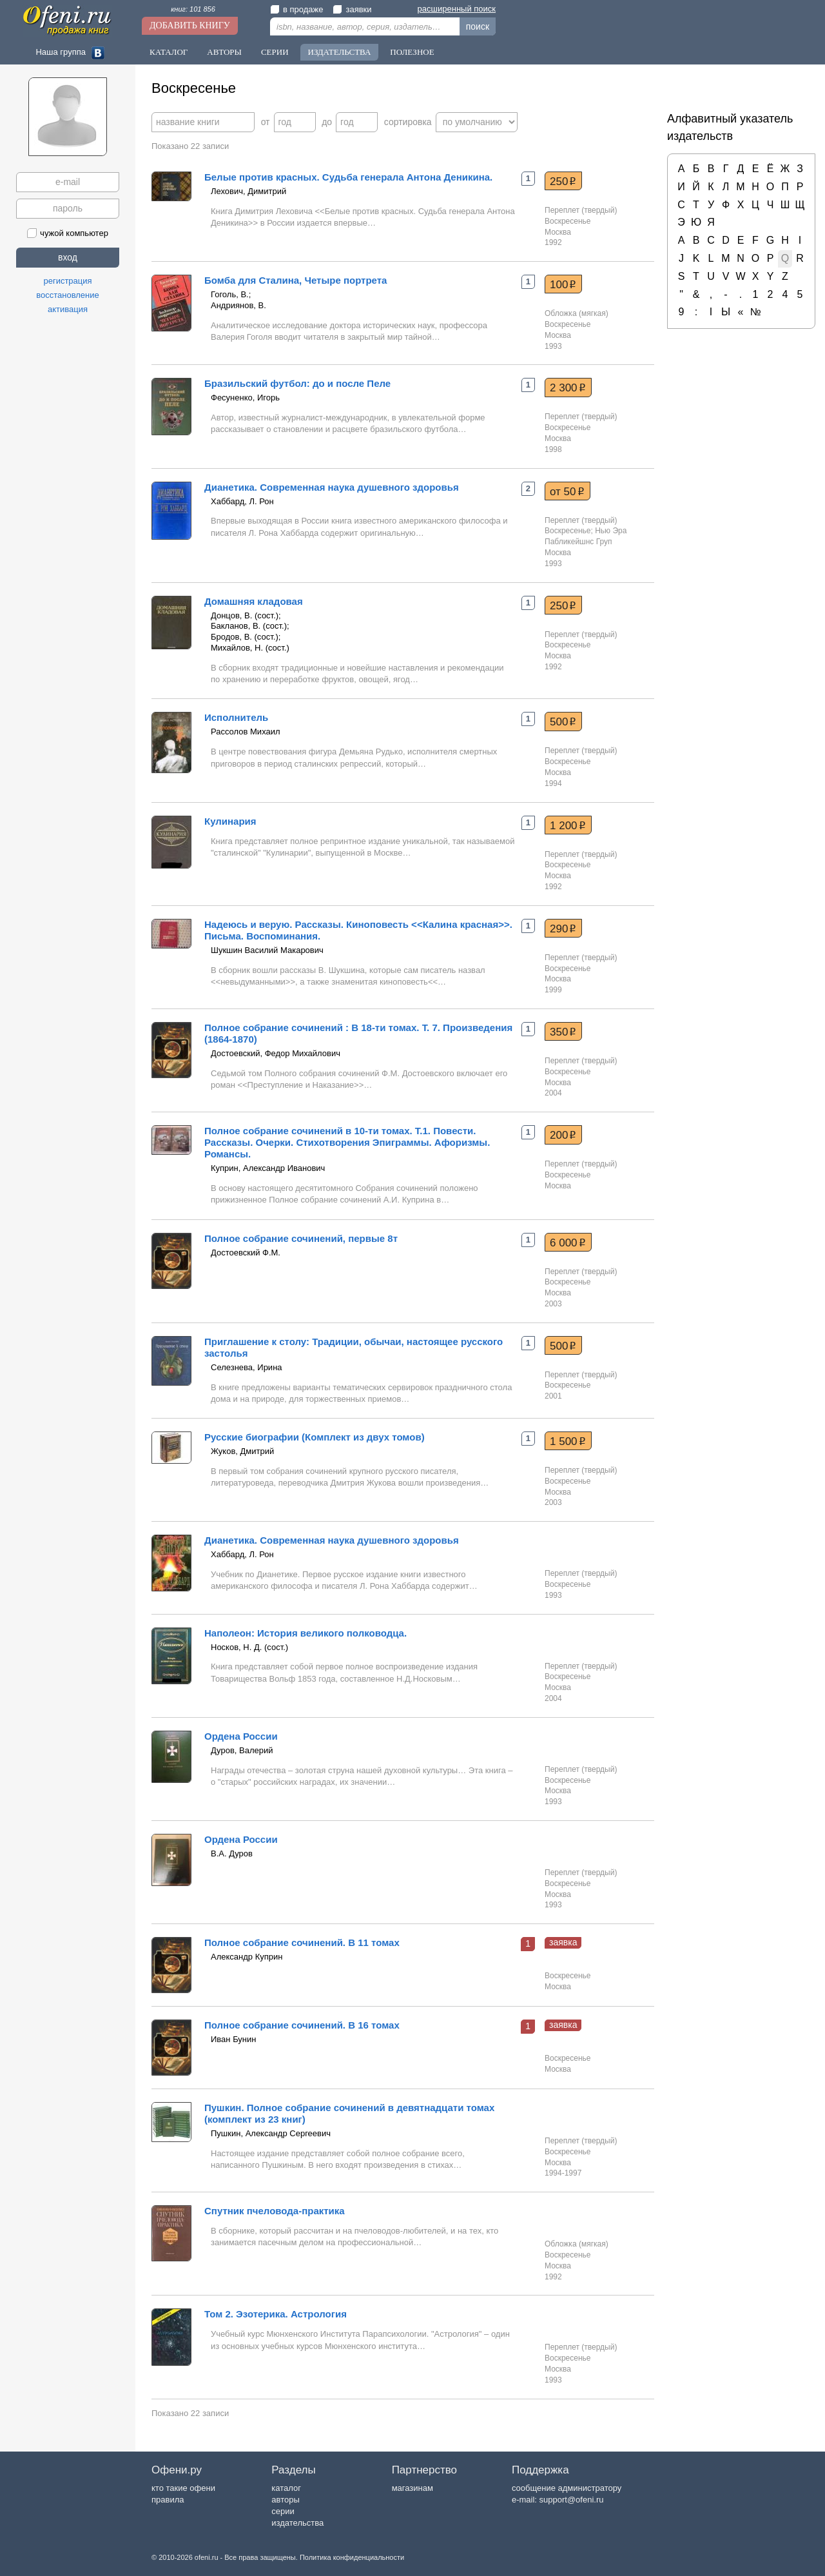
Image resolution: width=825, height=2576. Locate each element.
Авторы (224, 52)
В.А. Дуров (232, 1853)
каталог (286, 2488)
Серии (275, 52)
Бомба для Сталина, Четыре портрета (295, 280)
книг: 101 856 (193, 9)
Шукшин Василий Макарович (267, 950)
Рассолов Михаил (245, 731)
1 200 (568, 825)
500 (563, 721)
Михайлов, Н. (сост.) (250, 648)
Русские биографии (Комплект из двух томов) (314, 1436)
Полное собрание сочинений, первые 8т (301, 1238)
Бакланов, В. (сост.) (249, 626)
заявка (563, 1942)
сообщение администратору (566, 2488)
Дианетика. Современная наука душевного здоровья (331, 487)
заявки (352, 9)
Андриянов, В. (238, 305)
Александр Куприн (246, 1956)
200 (563, 1134)
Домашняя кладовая (253, 601)
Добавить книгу (190, 25)
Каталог (169, 52)
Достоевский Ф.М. (245, 1252)
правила (167, 2499)
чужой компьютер (67, 233)
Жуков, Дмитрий (242, 1451)
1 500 (568, 1441)
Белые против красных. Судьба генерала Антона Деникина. (348, 177)
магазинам (412, 2488)
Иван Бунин (234, 2039)
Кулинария (230, 821)
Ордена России (241, 1736)
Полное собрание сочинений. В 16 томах (302, 2025)
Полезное (412, 52)
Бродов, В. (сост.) (244, 637)
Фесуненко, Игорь (245, 397)
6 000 (568, 1242)
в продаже (296, 9)
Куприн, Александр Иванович (268, 1168)
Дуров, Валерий (242, 1750)
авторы (285, 2499)
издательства (297, 2523)
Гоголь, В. (230, 294)
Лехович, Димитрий (248, 191)
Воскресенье (568, 221)
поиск (477, 26)
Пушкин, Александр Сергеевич (271, 2133)
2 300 (568, 387)
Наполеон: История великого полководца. (305, 1632)
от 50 (567, 491)
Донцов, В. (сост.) (244, 615)
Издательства (339, 52)
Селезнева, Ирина (246, 1367)
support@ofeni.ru (571, 2499)
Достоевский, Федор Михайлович (275, 1053)
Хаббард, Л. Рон (242, 501)
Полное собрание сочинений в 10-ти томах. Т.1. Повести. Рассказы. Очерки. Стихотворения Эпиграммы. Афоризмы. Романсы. (347, 1142)
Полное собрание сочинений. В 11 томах (302, 1942)
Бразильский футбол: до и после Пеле (297, 383)
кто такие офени (183, 2488)
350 (563, 1031)
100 (563, 284)
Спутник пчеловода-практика (274, 2210)
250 (563, 181)
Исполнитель (236, 717)
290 (563, 928)
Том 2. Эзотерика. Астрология (275, 2313)
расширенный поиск (457, 9)
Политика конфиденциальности (352, 2557)
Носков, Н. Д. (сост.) (249, 1647)
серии (282, 2511)
